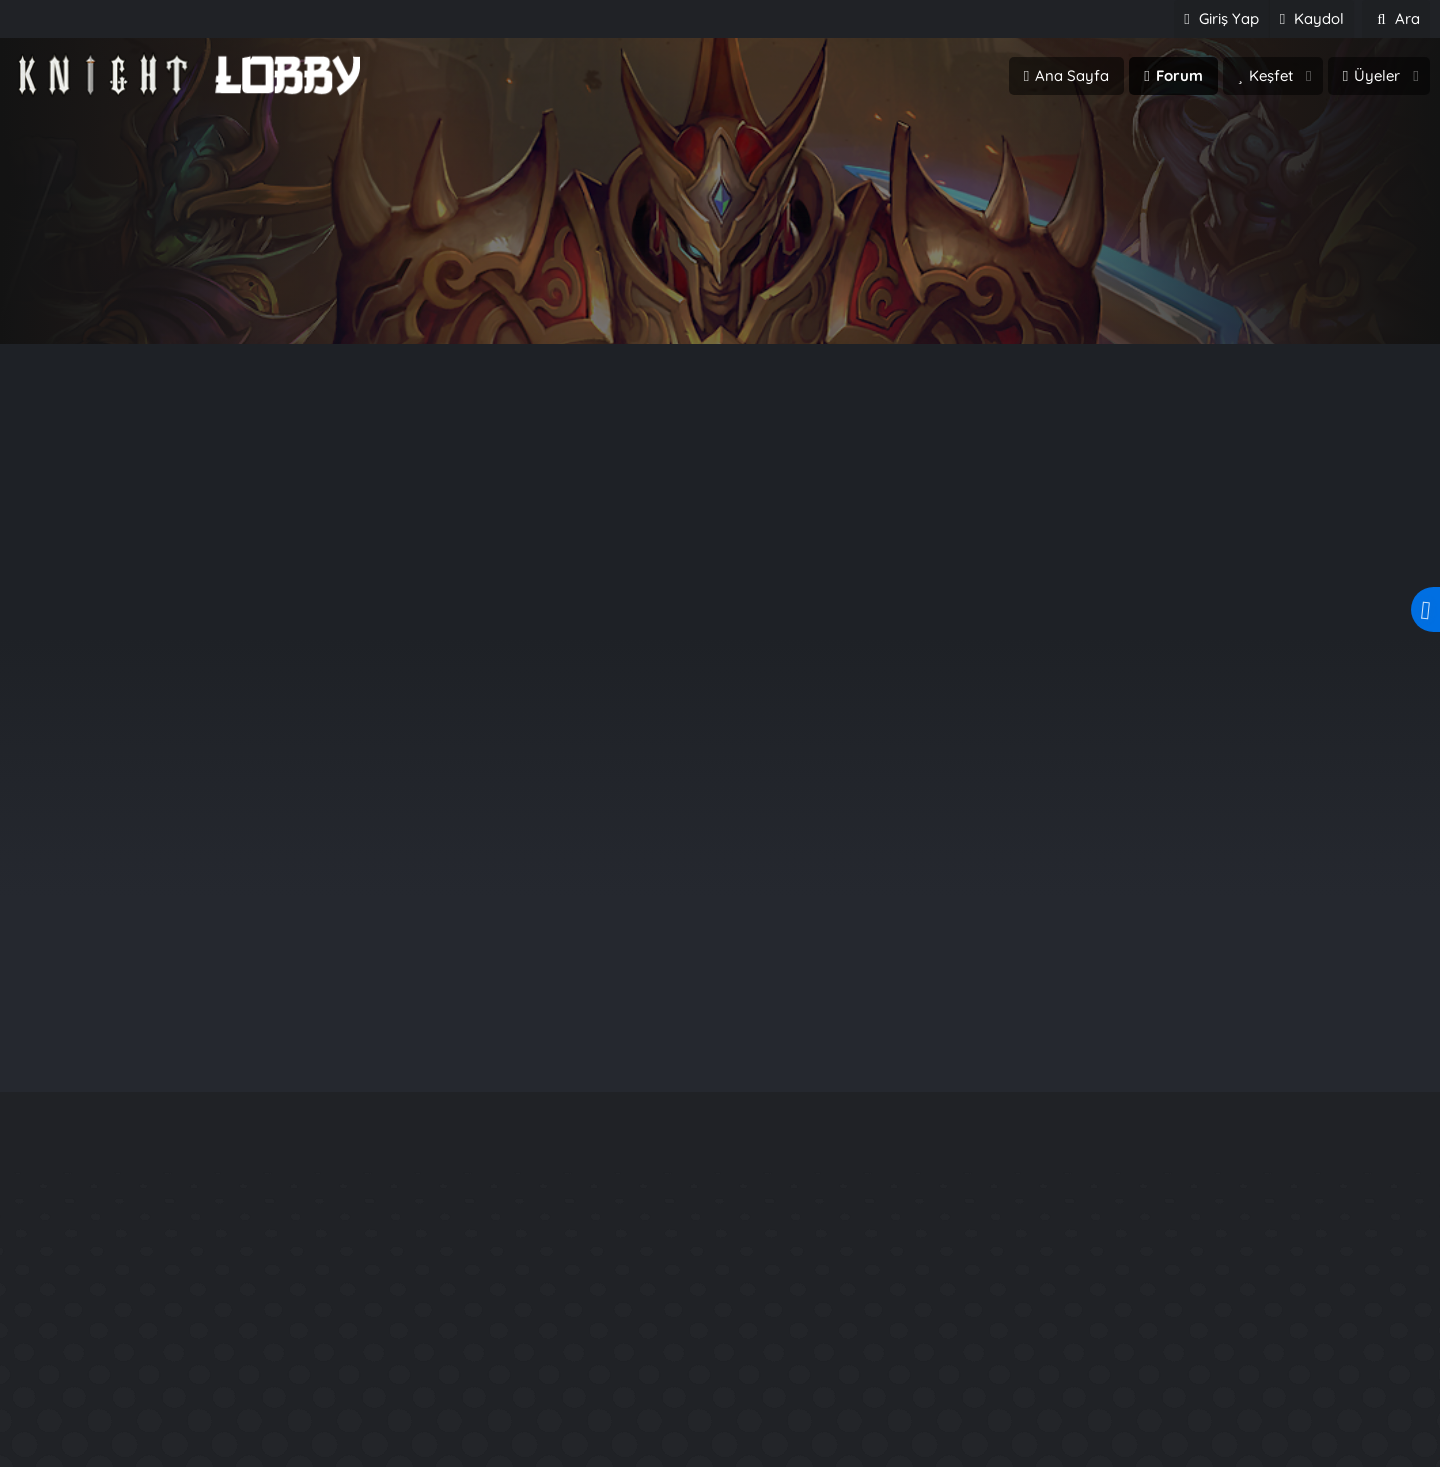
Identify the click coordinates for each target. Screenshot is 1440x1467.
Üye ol (805, 297)
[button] (1309, 75)
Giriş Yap (634, 297)
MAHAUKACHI (576, 1442)
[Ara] (1396, 19)
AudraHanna (572, 1370)
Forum (1179, 75)
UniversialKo (98, 1442)
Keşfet (1271, 75)
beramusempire (113, 1406)
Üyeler (1377, 75)
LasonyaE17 (568, 1406)
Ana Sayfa (1072, 75)
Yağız (1260, 790)
